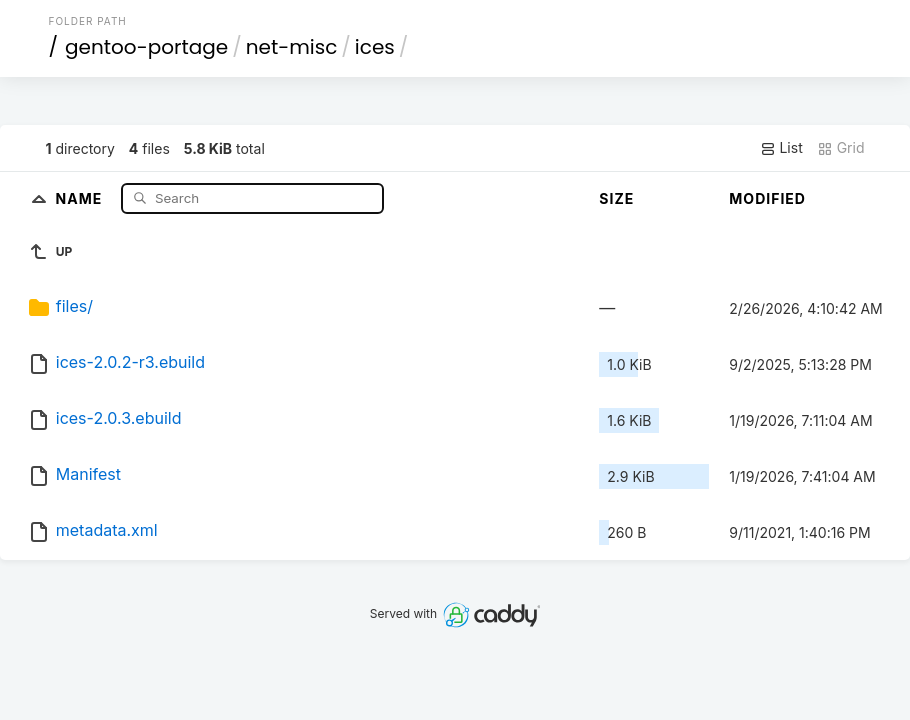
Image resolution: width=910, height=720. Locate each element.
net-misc (292, 47)
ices (375, 47)
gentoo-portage (146, 47)
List (781, 148)
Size (616, 198)
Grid (841, 148)
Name (81, 197)
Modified (767, 198)
